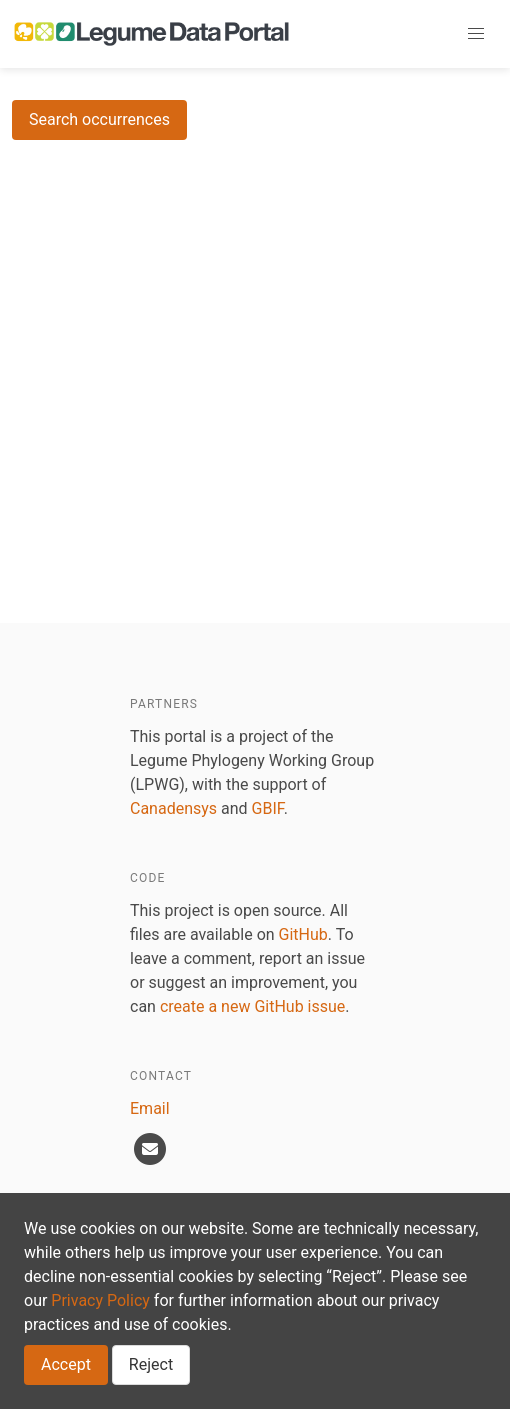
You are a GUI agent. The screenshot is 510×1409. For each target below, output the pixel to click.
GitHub (303, 934)
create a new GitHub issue (252, 1006)
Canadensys (173, 808)
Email (150, 1108)
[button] (476, 34)
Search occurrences (99, 119)
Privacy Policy (100, 1300)
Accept (66, 1364)
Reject (151, 1364)
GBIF (268, 808)
